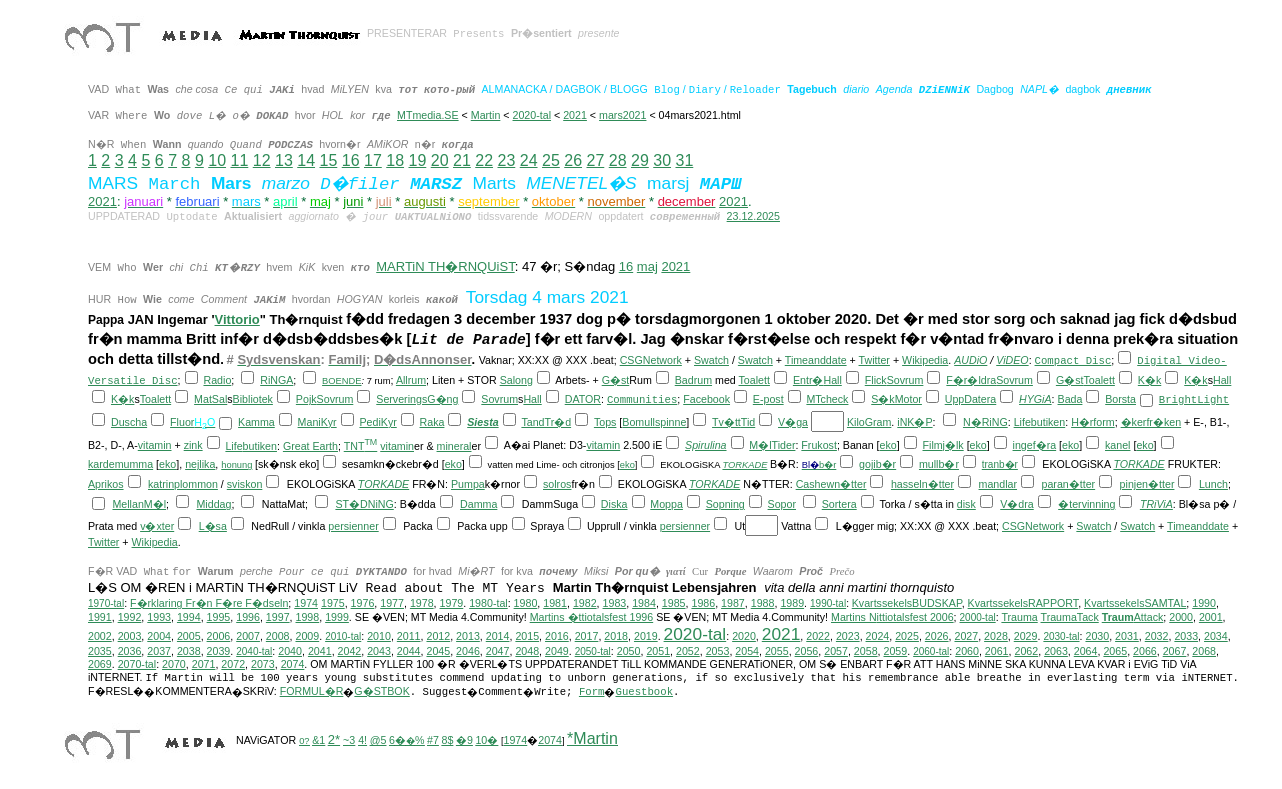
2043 (379, 651)
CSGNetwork (651, 360)
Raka (432, 422)
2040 (290, 651)
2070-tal (137, 664)
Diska (614, 504)
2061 (997, 651)
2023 (848, 636)
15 (328, 160)
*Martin (592, 738)
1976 (363, 603)
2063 (1056, 651)
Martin (486, 115)
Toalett (754, 380)
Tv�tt (726, 422)
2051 (658, 651)
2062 (1026, 651)
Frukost (819, 445)
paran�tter (1068, 484)
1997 (278, 617)
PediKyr (377, 422)
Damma (478, 504)
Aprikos (106, 484)
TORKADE (744, 465)
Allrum (411, 380)
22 (484, 160)
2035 (100, 651)
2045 (438, 651)
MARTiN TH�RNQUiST (445, 266)
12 (262, 160)
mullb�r (939, 464)
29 (640, 160)
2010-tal (343, 636)
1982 (585, 603)
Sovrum (905, 380)
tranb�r (1000, 464)
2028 (996, 636)
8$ (447, 740)
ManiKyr (317, 422)
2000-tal (978, 617)
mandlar (998, 484)
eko (888, 445)
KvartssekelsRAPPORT (1023, 603)
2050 (629, 651)
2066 (1145, 651)
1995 (219, 617)
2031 (1127, 636)
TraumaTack (1070, 617)
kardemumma (120, 464)
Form (592, 692)
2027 (966, 636)
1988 (763, 603)
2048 (527, 651)
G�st (616, 380)
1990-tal (828, 603)
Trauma (1019, 617)
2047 (498, 651)
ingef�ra (1035, 445)
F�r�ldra (971, 380)
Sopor (782, 504)
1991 (100, 617)
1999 (337, 617)
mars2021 (622, 115)
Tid (748, 422)
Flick (876, 380)
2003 (130, 636)
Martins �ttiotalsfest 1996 (592, 617)
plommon (196, 484)
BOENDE (341, 381)
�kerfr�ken (1151, 422)
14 (306, 160)
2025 (907, 636)
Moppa (666, 504)
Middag (213, 504)
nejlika (200, 464)
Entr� (808, 380)
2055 (777, 651)
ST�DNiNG (364, 504)
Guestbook (644, 692)
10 (217, 160)
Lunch (1213, 484)
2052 (688, 651)
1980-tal (488, 603)
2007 (248, 636)
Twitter (874, 360)
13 (284, 160)
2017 (587, 636)
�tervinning (1086, 504)
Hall (832, 380)
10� (486, 740)
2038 (189, 651)
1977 (392, 603)
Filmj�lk (943, 445)
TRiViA (1156, 504)
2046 (468, 651)
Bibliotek (253, 399)
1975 (333, 603)
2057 (836, 651)
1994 (189, 617)
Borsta (1120, 399)
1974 (306, 603)
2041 (320, 651)
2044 (409, 651)
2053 (718, 651)
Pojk (306, 399)
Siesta (482, 422)
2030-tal (1061, 636)
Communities (642, 400)
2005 (189, 636)
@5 (378, 740)
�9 (464, 740)
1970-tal (106, 603)
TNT (361, 446)
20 (440, 160)
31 (684, 160)
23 (506, 160)
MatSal (210, 399)
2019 (646, 636)
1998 (308, 617)
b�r (827, 465)
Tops (605, 422)
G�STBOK (381, 691)
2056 (807, 651)
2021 (575, 115)
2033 (1186, 636)
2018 (616, 636)
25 (551, 160)
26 (573, 160)
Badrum (693, 380)
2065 (1115, 651)
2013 (468, 636)
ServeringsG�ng (417, 399)
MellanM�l (139, 504)
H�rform (1093, 422)
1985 (674, 603)
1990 (1204, 603)
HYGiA (1035, 399)
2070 (174, 664)
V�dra (1017, 504)
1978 (422, 603)
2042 (350, 651)
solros (557, 484)
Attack (1133, 617)
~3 (349, 740)
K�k (1149, 380)
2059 (896, 651)
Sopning (725, 504)
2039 (219, 651)
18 (395, 160)
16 (351, 160)
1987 (733, 603)
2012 (438, 636)
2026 (937, 636)
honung (236, 465)
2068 (1204, 651)
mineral (454, 446)
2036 (130, 651)
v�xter (157, 526)
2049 (557, 651)
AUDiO (970, 360)
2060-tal (931, 651)
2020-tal (532, 115)
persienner (353, 526)
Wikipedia (925, 360)
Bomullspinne (654, 422)
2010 (379, 636)
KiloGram (869, 422)
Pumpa (468, 484)
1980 (526, 603)
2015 (527, 636)
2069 (100, 664)
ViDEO (1012, 360)
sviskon (245, 484)
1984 (644, 603)
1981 (555, 603)
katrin (161, 484)
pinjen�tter (1147, 484)
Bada (1070, 399)
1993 (159, 617)
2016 (557, 636)
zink (193, 445)
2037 (159, 651)
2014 (498, 636)
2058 (866, 651)
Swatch (711, 360)
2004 (159, 636)
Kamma (256, 422)
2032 (1157, 636)
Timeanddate (816, 360)
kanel (1117, 445)
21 (462, 160)
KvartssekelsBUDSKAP (907, 603)
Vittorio (237, 319)
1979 (452, 603)
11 (239, 160)
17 (373, 160)
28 (618, 160)
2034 (1216, 636)
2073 (263, 664)
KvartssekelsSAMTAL (1135, 603)
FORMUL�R (312, 691)
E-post (768, 399)
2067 (1175, 651)
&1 (318, 740)
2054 (747, 651)
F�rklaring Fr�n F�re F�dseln (209, 603)
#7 (433, 740)
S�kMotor (896, 399)
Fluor (182, 422)
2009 (307, 636)
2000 (1181, 617)
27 (595, 160)
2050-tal (593, 651)
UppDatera (971, 399)
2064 (1086, 651)
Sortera (839, 504)
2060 (967, 651)
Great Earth (310, 446)
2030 (1097, 636)
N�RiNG (985, 422)
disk (966, 504)
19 (417, 160)
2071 (204, 664)
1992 (130, 617)
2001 (1211, 617)
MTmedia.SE (428, 115)
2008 (278, 636)
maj (647, 266)
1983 (615, 603)
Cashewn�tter (831, 484)
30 (662, 160)
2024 (878, 636)
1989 (792, 603)
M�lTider (772, 445)
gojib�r (877, 464)
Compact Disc (1073, 361)
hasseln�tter (922, 484)
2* (334, 739)
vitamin (155, 445)
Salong (516, 380)
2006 (219, 636)
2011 (409, 636)
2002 (100, 636)
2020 (744, 636)
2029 (1026, 636)
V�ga (793, 422)
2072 (233, 664)
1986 (703, 603)
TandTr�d (546, 422)
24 (529, 160)
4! (362, 740)
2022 (818, 636)
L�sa (213, 526)
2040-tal (254, 651)
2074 (293, 664)
